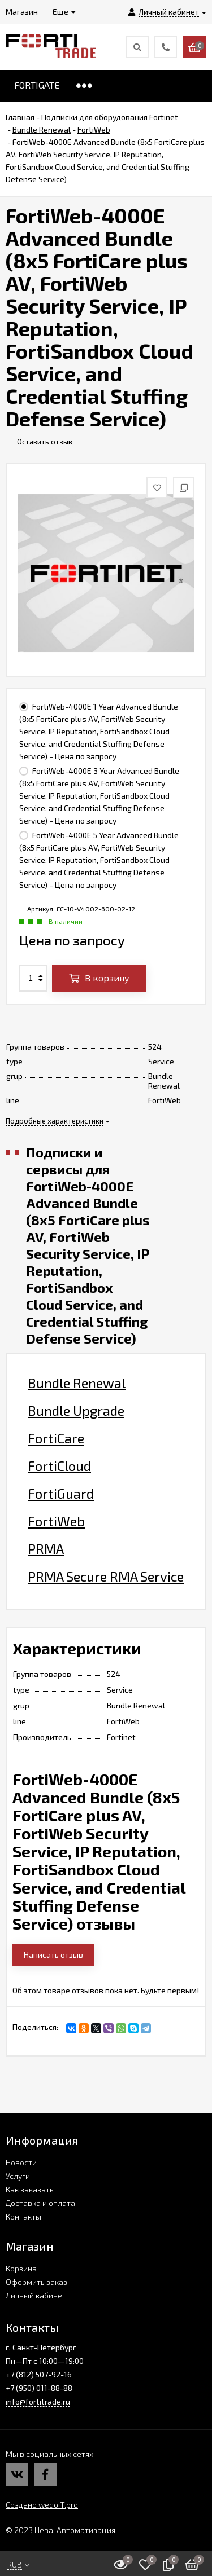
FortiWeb (56, 1521)
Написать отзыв (53, 1954)
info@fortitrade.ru (38, 2401)
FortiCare (56, 1438)
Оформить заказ (36, 2282)
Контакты (23, 2216)
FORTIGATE (36, 85)
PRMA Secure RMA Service (106, 1576)
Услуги (18, 2176)
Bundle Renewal (77, 1383)
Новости (21, 2162)
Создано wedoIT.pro (42, 2504)
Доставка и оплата (40, 2203)
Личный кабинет (36, 2295)
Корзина (21, 2268)
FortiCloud (59, 1466)
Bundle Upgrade (76, 1410)
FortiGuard (61, 1493)
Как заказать (30, 2189)
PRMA (46, 1549)
